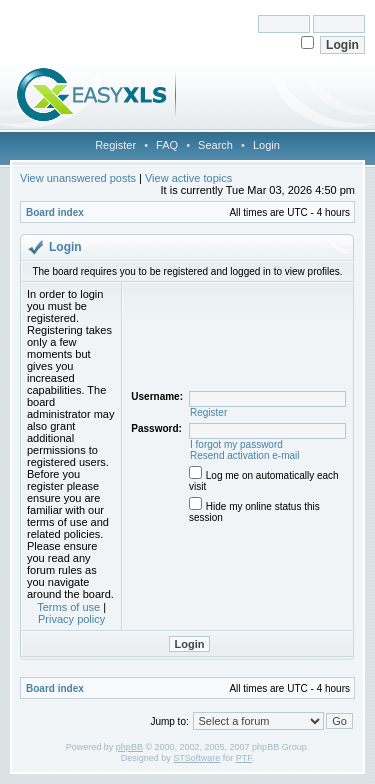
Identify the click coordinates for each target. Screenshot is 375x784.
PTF (244, 758)
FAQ (167, 145)
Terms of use (68, 607)
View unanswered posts (78, 178)
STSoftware (196, 758)
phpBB (129, 747)
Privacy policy (71, 619)
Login (266, 145)
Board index (55, 212)
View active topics (188, 178)
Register (115, 145)
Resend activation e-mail (245, 455)
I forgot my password (236, 444)
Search (215, 145)
